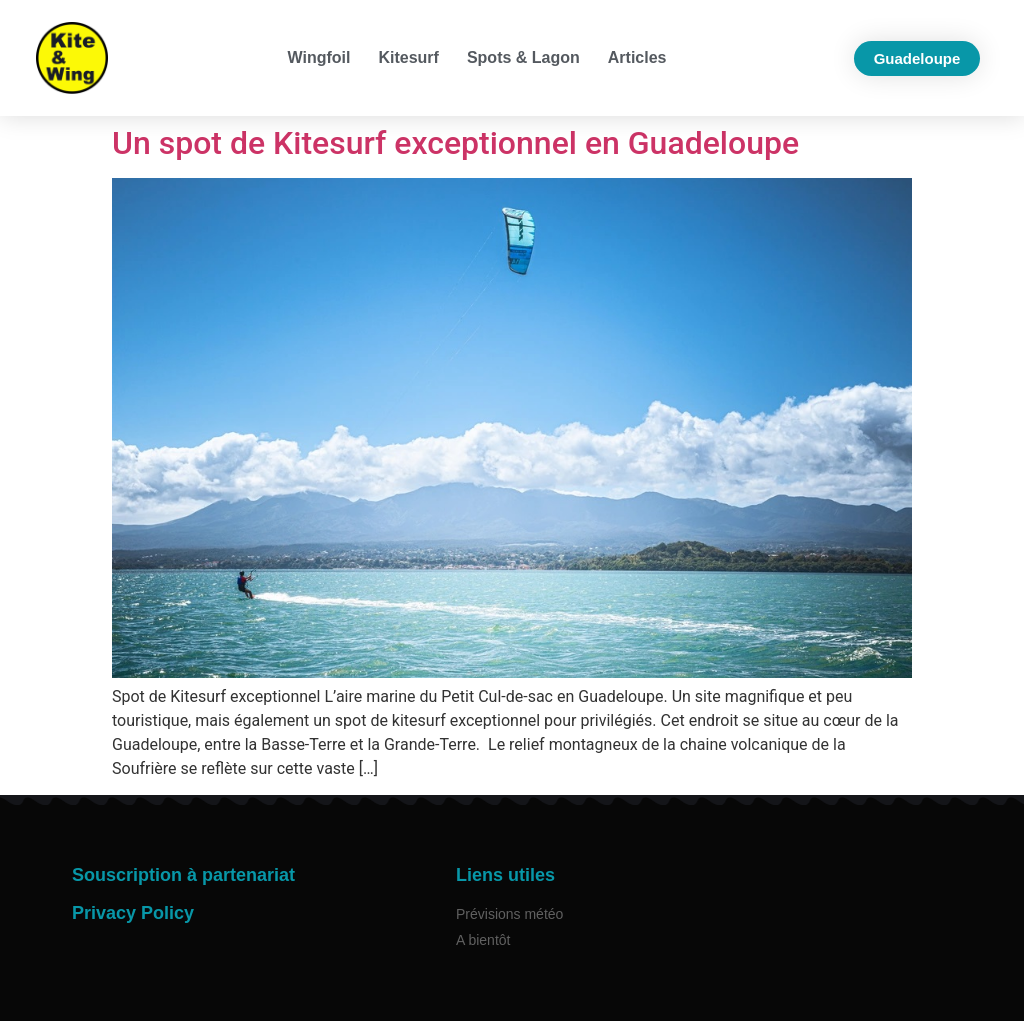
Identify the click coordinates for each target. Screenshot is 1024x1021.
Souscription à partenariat (183, 875)
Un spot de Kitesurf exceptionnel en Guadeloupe (455, 143)
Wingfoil (319, 57)
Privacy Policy (133, 913)
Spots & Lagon (523, 57)
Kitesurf (408, 57)
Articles (637, 57)
